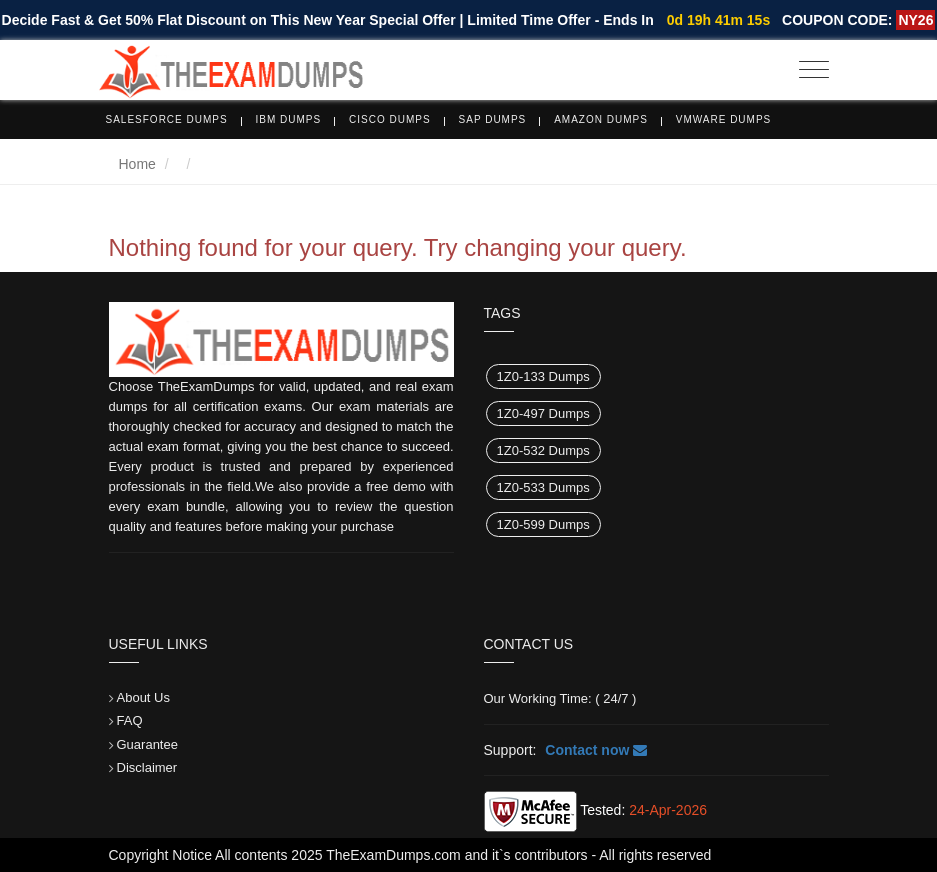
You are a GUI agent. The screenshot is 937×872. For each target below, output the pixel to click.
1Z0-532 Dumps (543, 450)
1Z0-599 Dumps (543, 524)
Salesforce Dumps (167, 119)
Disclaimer (147, 767)
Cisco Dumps (390, 119)
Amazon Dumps (601, 119)
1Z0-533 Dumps (543, 487)
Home (137, 164)
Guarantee (147, 744)
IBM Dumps (289, 119)
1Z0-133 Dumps (543, 376)
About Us (143, 697)
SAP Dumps (493, 119)
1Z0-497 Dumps (543, 413)
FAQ (130, 720)
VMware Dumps (724, 119)
